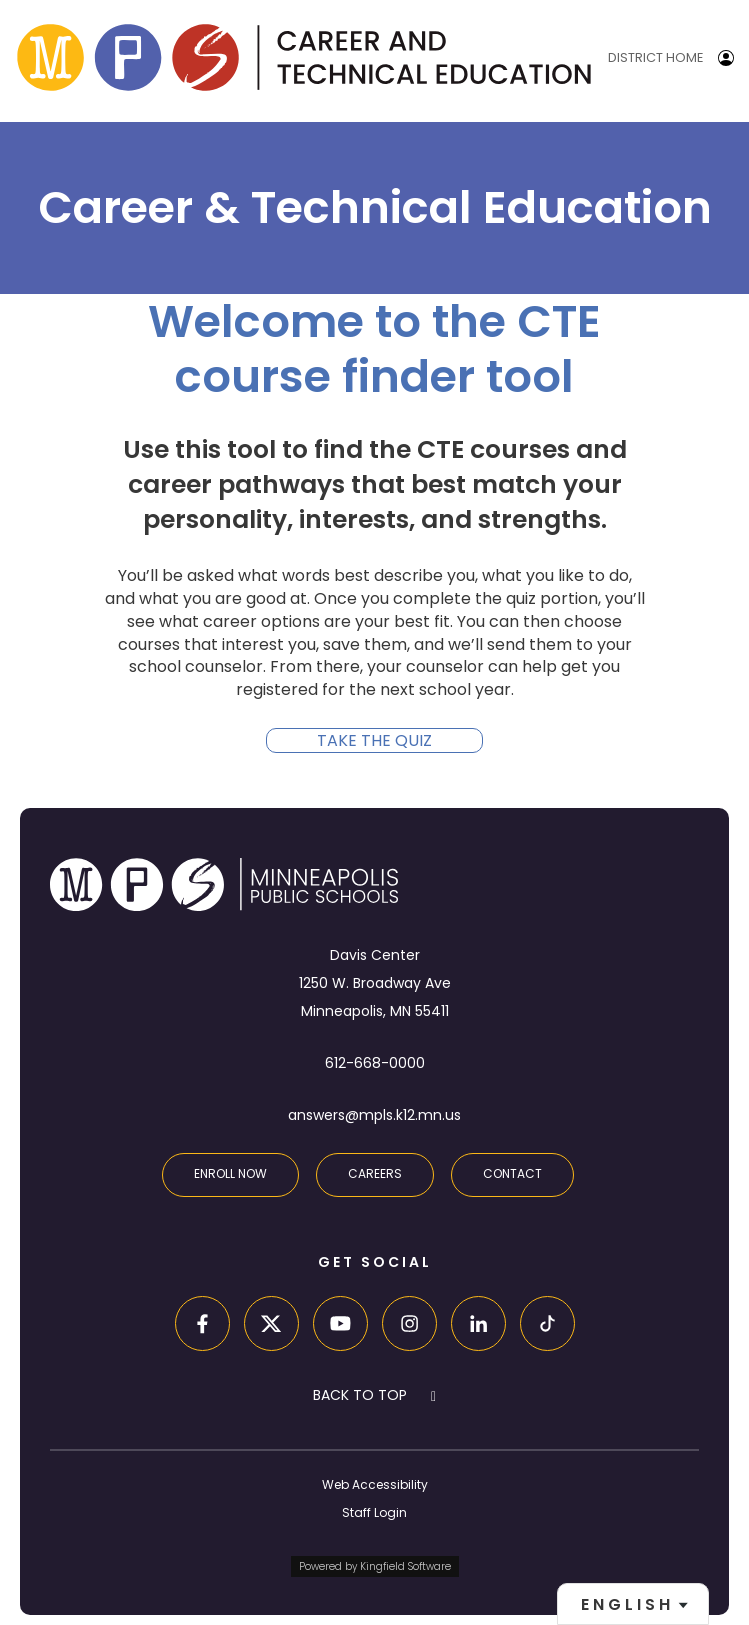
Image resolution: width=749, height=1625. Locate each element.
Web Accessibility (375, 1484)
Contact (512, 1173)
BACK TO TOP (360, 1395)
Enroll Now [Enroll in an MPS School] (230, 1173)
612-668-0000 (375, 1063)
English (627, 1604)
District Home (655, 57)
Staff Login (374, 1512)
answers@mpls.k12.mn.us (374, 1115)
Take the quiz (374, 740)
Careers (375, 1173)
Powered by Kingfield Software (375, 1566)
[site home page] (304, 57)
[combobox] (633, 1604)
